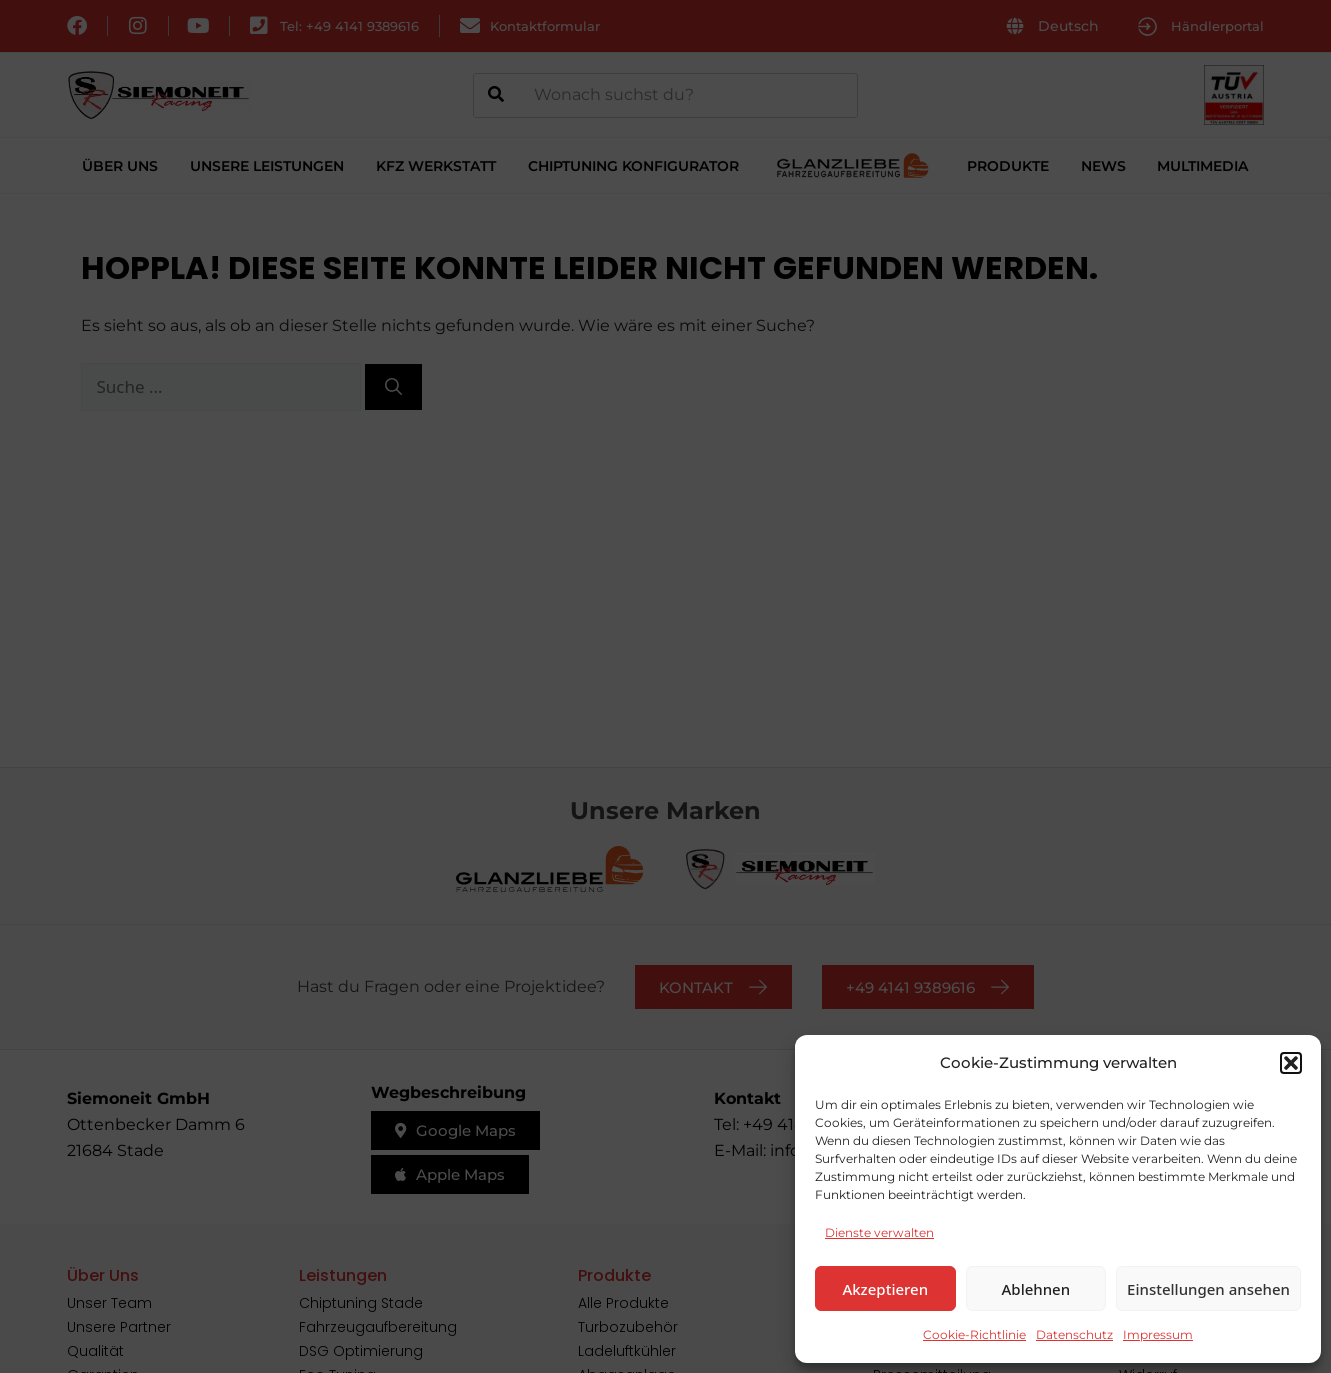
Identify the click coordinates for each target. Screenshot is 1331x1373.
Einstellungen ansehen (1208, 1289)
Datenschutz (1074, 1334)
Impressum (1158, 1334)
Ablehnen (1036, 1289)
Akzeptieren (885, 1289)
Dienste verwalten (879, 1232)
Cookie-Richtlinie (974, 1334)
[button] (1291, 1063)
